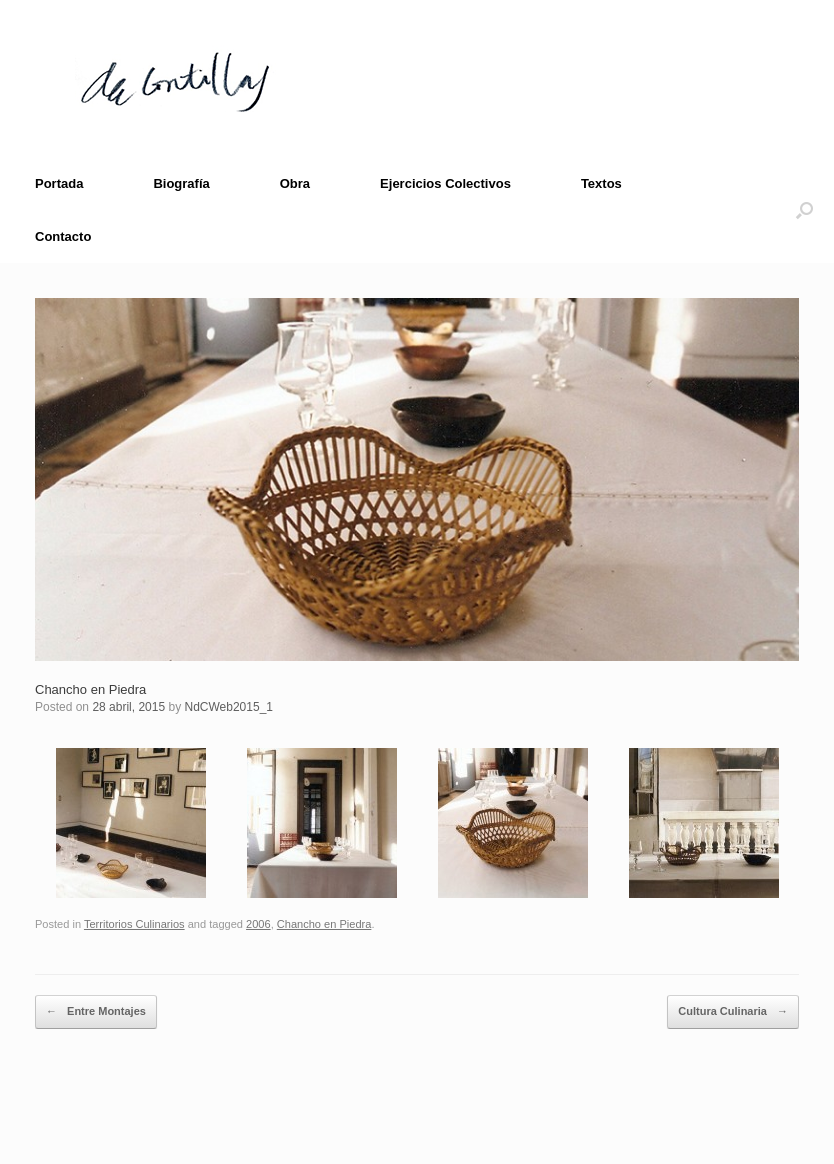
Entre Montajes (96, 1012)
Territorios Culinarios (134, 924)
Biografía (181, 183)
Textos (601, 183)
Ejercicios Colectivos (445, 183)
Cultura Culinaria (733, 1012)
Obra (295, 183)
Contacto (63, 236)
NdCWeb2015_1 (228, 707)
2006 (258, 924)
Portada (59, 183)
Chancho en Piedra (90, 689)
